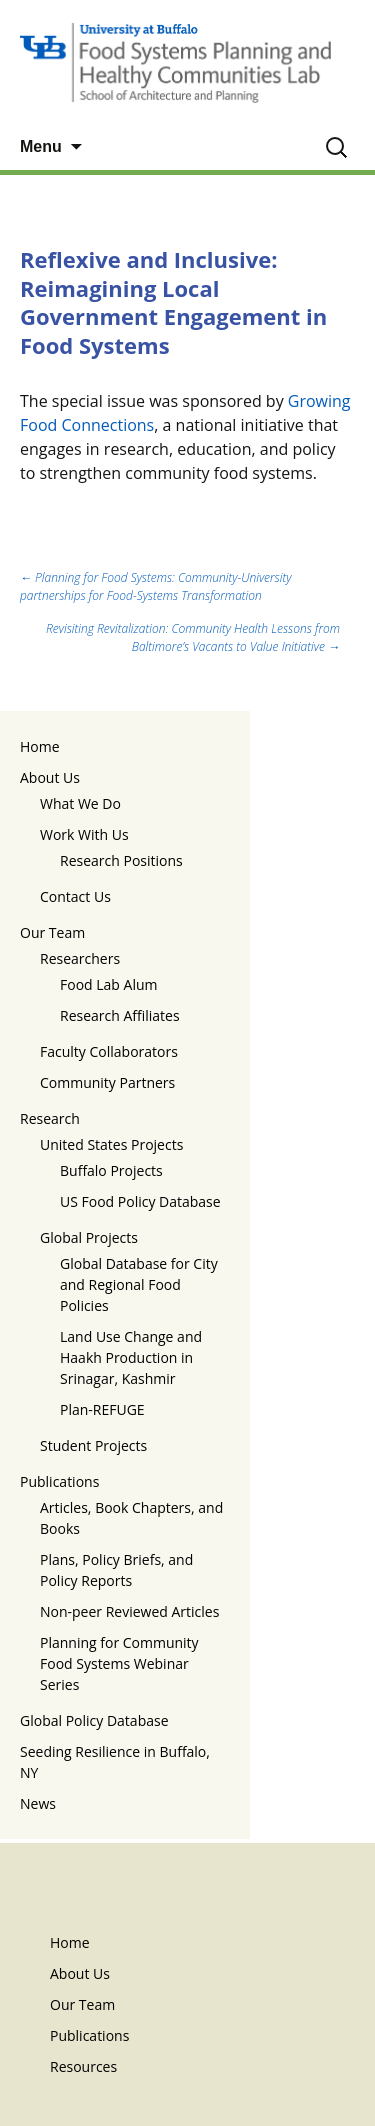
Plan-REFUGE (102, 1409)
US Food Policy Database (140, 1201)
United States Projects (111, 1144)
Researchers (80, 958)
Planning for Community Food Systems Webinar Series (119, 1663)
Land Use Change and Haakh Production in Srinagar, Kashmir (131, 1357)
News (38, 1803)
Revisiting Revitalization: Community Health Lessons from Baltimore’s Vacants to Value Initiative (193, 637)
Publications (59, 1481)
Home (40, 746)
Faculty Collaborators (109, 1051)
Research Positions (121, 860)
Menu (41, 146)
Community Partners (107, 1082)
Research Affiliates (120, 1015)
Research (50, 1118)
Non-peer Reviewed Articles (129, 1611)
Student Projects (93, 1445)
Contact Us (75, 896)
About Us (50, 777)
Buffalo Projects (111, 1170)
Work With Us (84, 834)
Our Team (52, 932)
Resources (83, 2066)
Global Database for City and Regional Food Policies (139, 1284)
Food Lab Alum (109, 984)
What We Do (80, 803)
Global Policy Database (94, 1720)
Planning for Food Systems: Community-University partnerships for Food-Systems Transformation (155, 586)
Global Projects (89, 1237)
